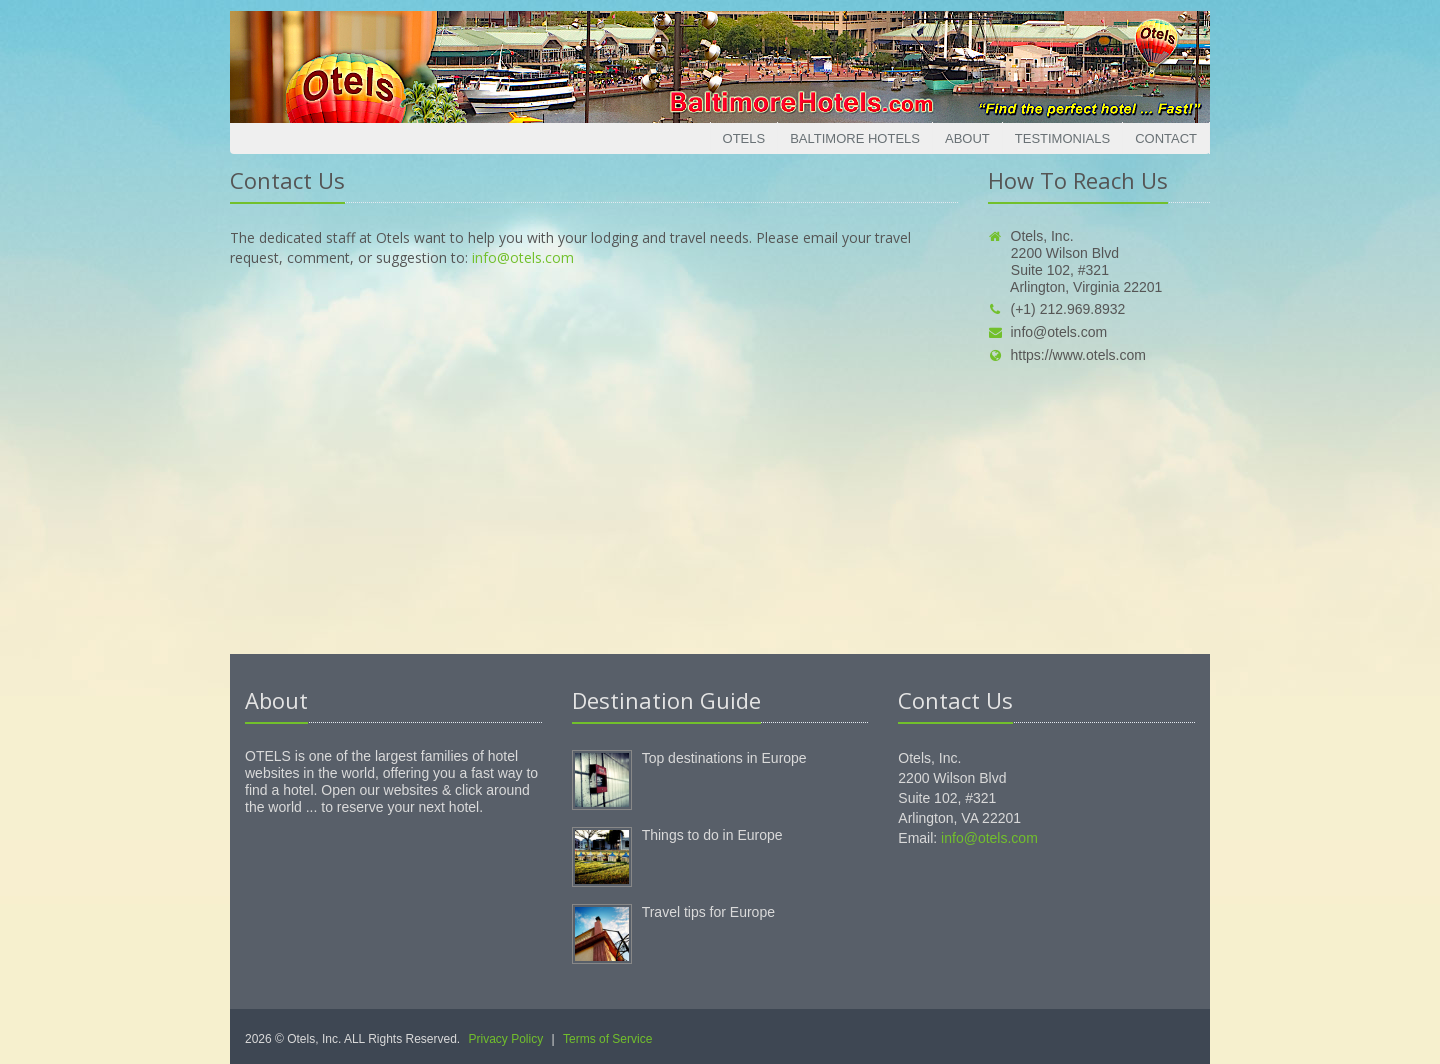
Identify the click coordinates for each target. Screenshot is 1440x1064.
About (967, 138)
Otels (744, 138)
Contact (1166, 138)
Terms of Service (607, 1039)
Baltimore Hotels (855, 138)
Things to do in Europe (712, 835)
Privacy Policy (506, 1039)
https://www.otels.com (1067, 355)
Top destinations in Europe (724, 758)
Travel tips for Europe (708, 912)
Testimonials (1062, 138)
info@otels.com (523, 257)
